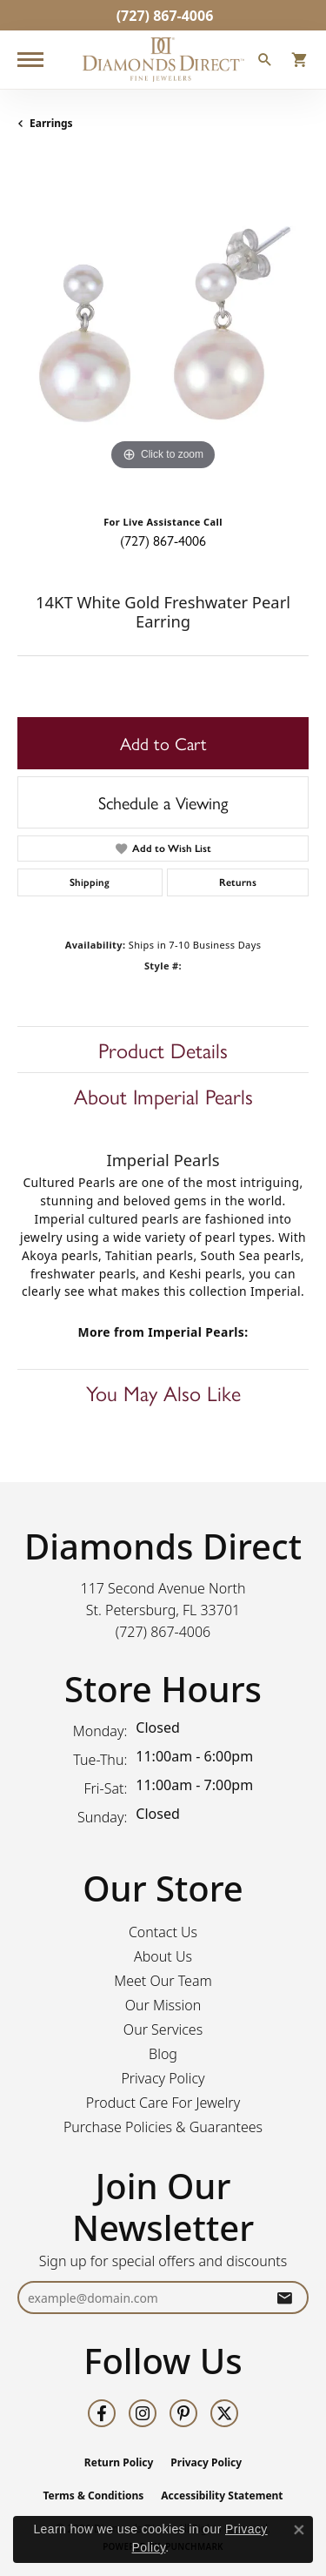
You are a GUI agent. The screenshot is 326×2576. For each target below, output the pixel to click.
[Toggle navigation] (30, 59)
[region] (163, 329)
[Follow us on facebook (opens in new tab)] (102, 2413)
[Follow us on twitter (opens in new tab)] (224, 2413)
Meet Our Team (163, 1980)
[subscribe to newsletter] (284, 2298)
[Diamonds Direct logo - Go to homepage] (163, 59)
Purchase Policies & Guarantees (163, 2127)
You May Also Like (163, 1392)
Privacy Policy (162, 2078)
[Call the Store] (163, 1631)
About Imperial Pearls (163, 1095)
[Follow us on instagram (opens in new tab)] (142, 2413)
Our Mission (163, 2005)
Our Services (163, 2029)
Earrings (51, 123)
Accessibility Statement (222, 2495)
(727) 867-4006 (163, 540)
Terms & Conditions (93, 2495)
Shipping (90, 882)
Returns (237, 882)
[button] (265, 62)
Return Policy (119, 2462)
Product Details (163, 1049)
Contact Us (163, 1932)
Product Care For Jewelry (163, 2102)
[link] (163, 15)
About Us (163, 1956)
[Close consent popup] (299, 2530)
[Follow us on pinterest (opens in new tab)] (183, 2413)
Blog (163, 2053)
